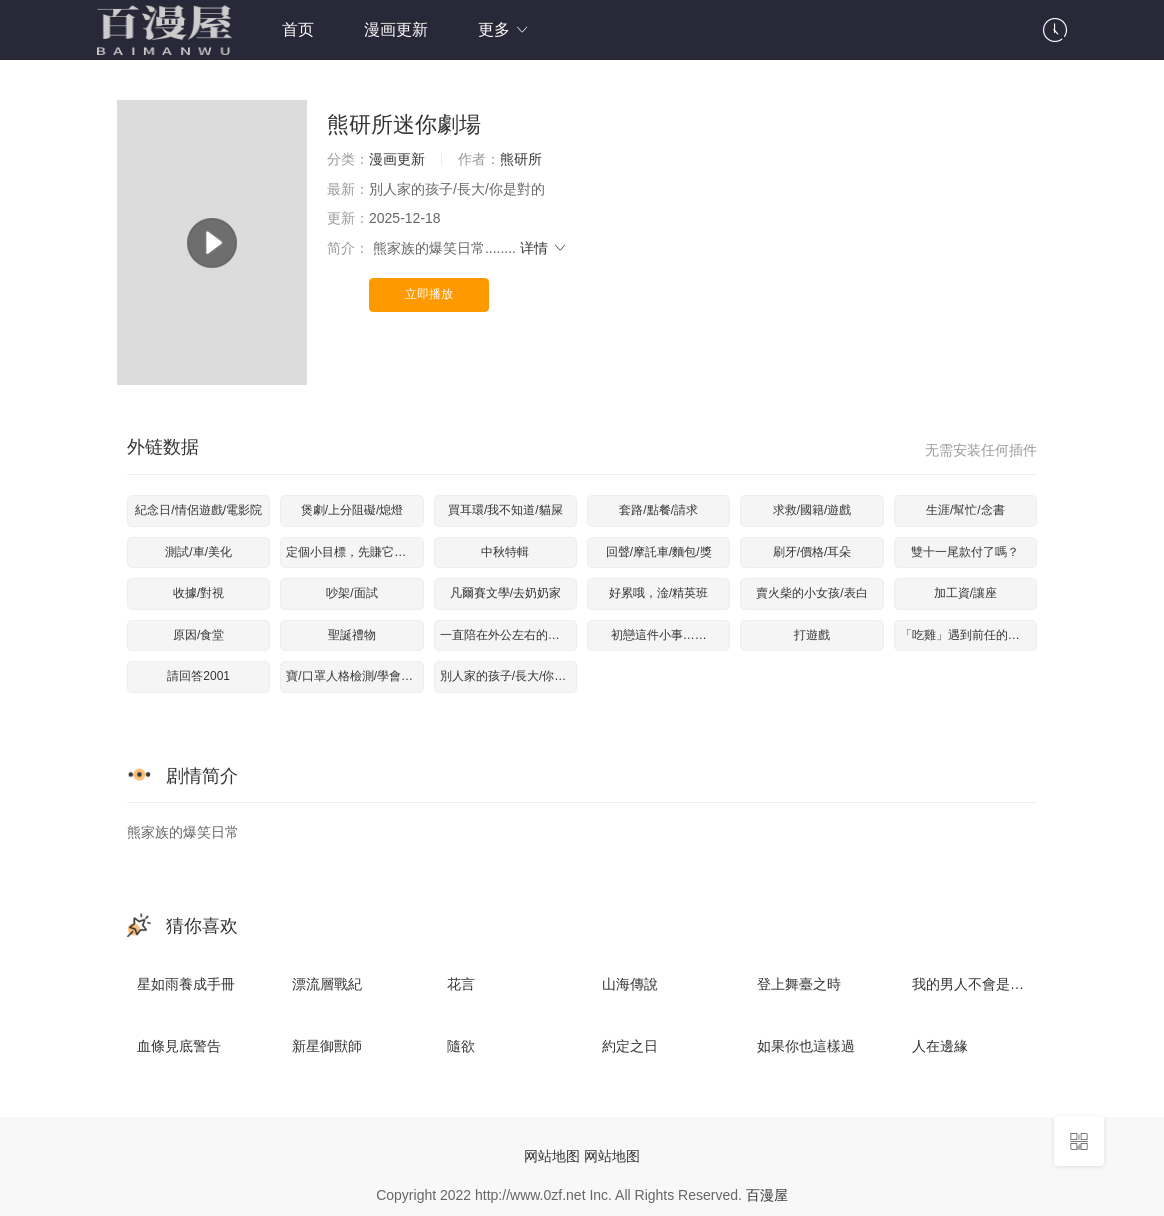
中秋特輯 (505, 552)
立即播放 (429, 294)
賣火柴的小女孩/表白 (811, 593)
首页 (298, 29)
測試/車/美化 (198, 552)
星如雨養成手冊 (186, 984)
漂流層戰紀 (327, 984)
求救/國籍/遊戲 (812, 510)
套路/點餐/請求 (658, 510)
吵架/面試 (351, 593)
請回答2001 (198, 676)
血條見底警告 (179, 1046)
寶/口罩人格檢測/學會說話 (354, 676)
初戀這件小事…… (659, 635)
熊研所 (521, 159)
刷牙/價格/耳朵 (812, 552)
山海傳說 (630, 984)
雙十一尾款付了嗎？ (965, 552)
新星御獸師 (327, 1046)
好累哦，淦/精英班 (658, 593)
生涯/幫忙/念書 (965, 510)
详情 (544, 248)
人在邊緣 (940, 1046)
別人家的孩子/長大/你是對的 (508, 676)
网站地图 (552, 1156)
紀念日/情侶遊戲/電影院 (198, 510)
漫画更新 (396, 29)
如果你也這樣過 (806, 1046)
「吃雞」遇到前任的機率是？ (968, 635)
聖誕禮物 (352, 635)
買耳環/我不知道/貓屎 (505, 510)
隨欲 (461, 1046)
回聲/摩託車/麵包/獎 (659, 552)
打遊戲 (812, 635)
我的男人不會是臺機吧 (982, 984)
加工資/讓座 (965, 593)
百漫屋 (767, 1195)
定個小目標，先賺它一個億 (354, 552)
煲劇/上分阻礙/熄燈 (352, 510)
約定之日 (630, 1046)
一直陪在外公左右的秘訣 (506, 635)
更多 (504, 29)
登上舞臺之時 (799, 984)
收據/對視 (198, 593)
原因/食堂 (198, 635)
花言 (461, 984)
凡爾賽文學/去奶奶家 (505, 593)
